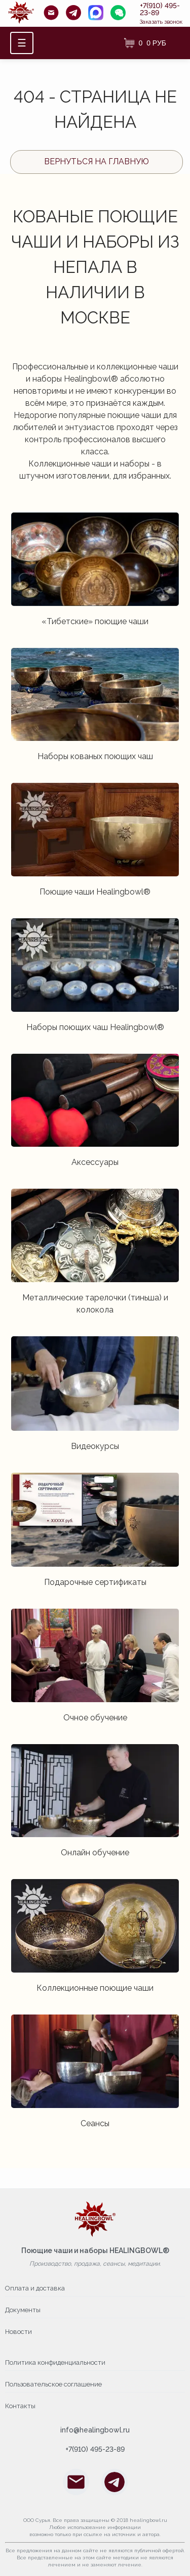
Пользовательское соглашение (53, 2384)
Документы (23, 2310)
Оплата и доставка (35, 2288)
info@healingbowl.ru (95, 2430)
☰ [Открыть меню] (21, 43)
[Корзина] (145, 43)
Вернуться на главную (96, 161)
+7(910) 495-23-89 (160, 9)
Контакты (20, 2406)
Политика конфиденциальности (55, 2362)
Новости (18, 2331)
